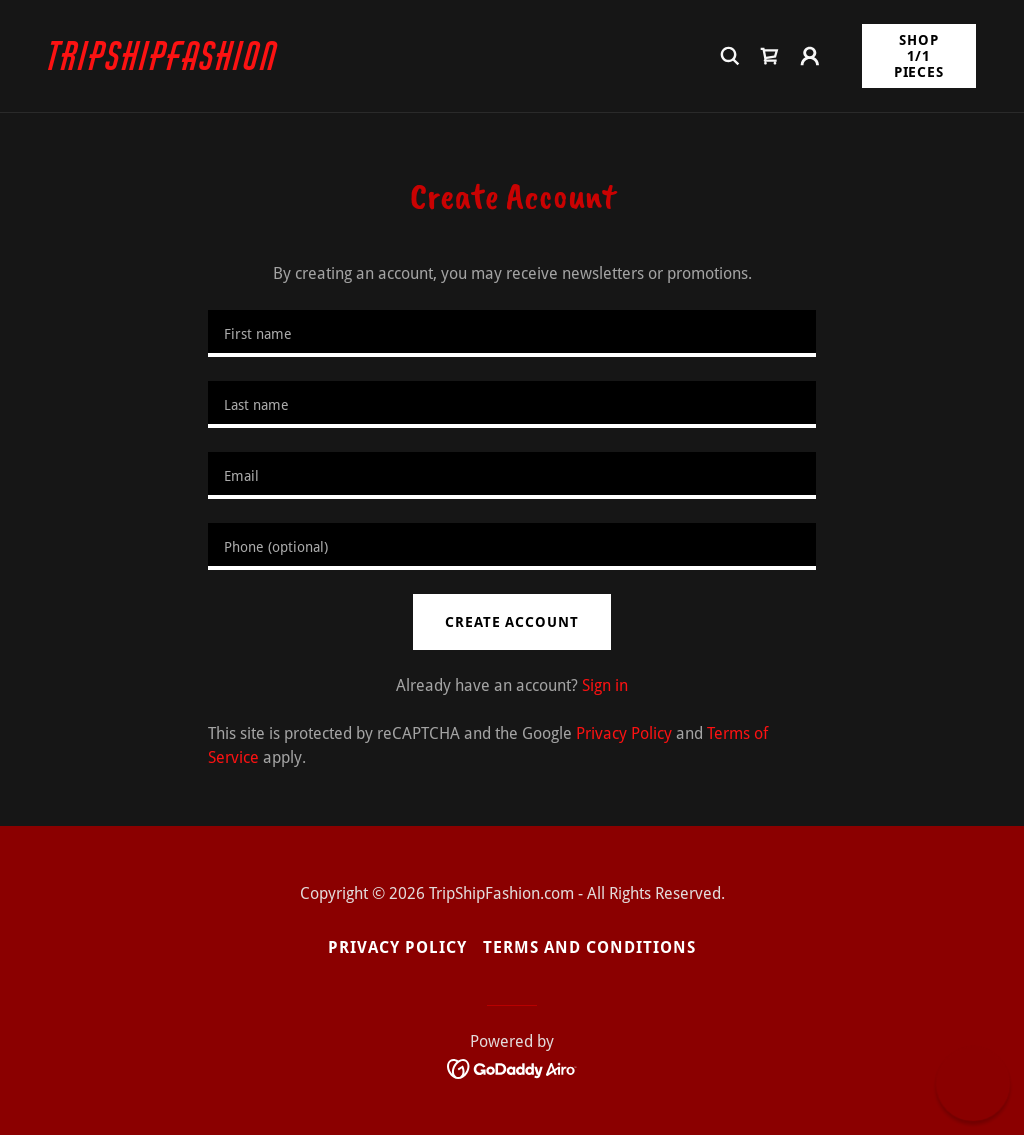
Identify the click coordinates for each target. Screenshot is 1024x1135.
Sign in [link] (605, 685)
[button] (810, 56)
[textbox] (512, 333)
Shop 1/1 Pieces (919, 56)
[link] (165, 64)
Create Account (511, 622)
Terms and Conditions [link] (589, 947)
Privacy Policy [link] (624, 733)
